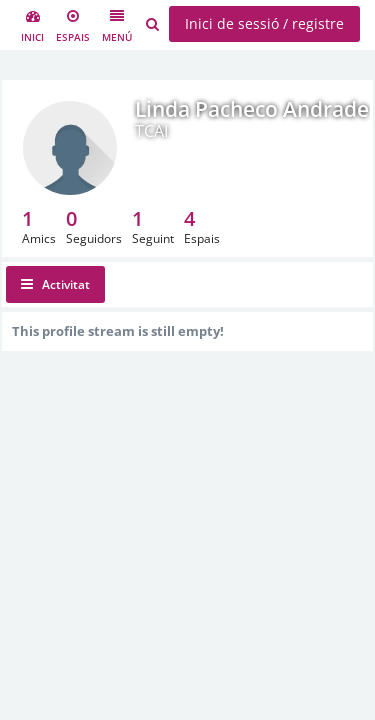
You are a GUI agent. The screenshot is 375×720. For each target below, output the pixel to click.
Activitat (55, 284)
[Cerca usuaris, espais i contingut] (152, 25)
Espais (73, 26)
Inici (32, 26)
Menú (117, 26)
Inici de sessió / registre (264, 23)
